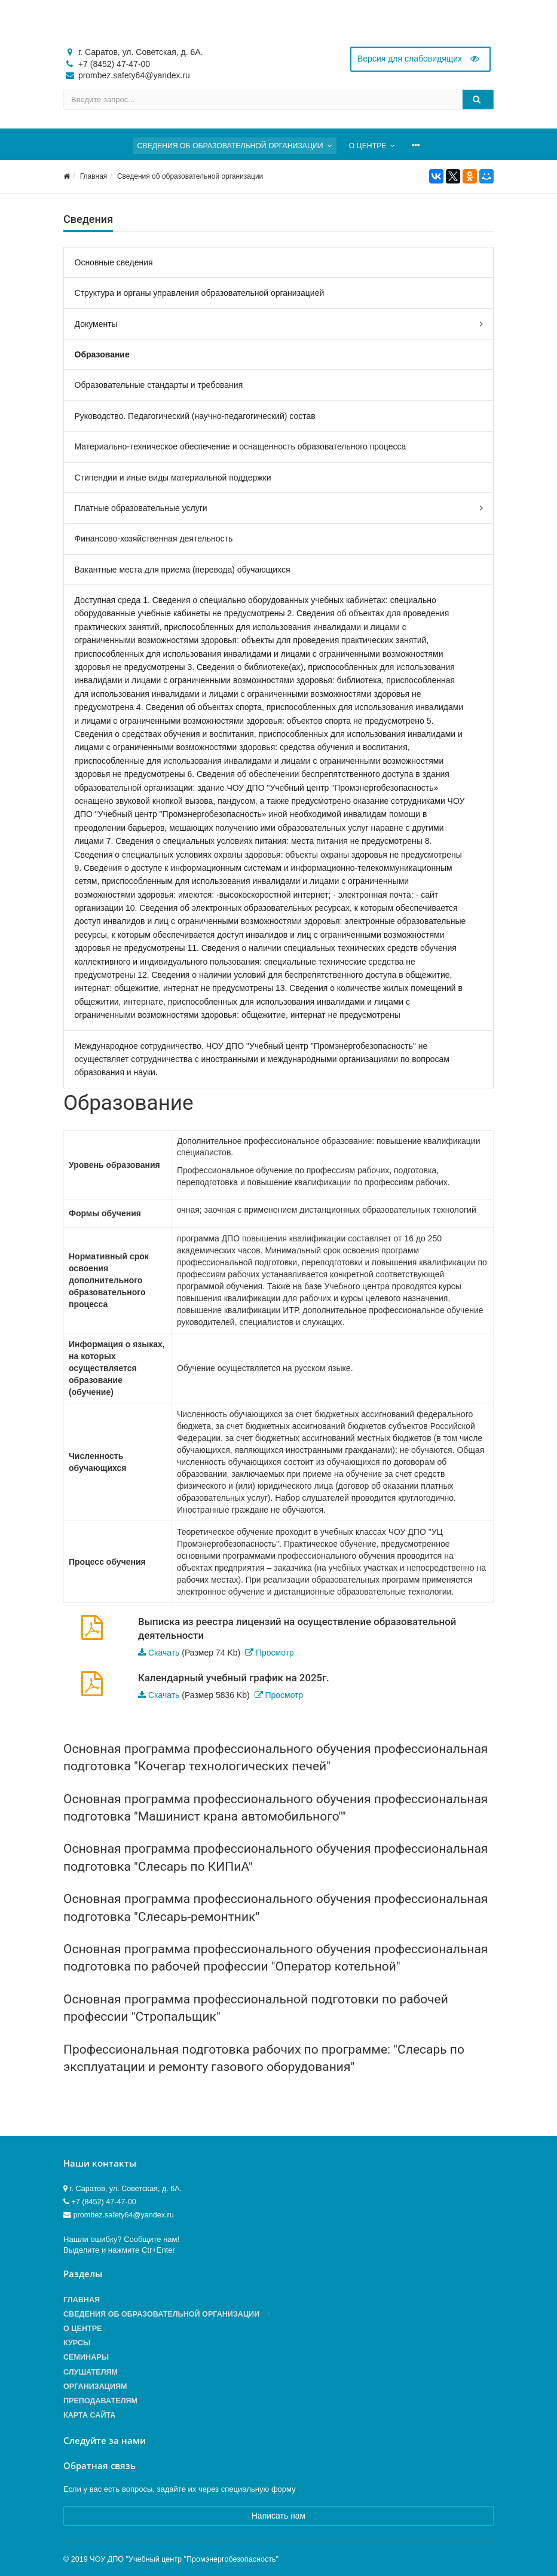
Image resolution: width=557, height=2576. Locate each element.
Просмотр (275, 1652)
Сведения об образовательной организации (190, 176)
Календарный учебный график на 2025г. (233, 1678)
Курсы (76, 2343)
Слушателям (90, 2372)
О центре (82, 2328)
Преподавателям (100, 2401)
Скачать (164, 1652)
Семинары (86, 2357)
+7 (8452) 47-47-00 (114, 64)
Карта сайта (89, 2415)
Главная (94, 176)
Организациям (95, 2386)
